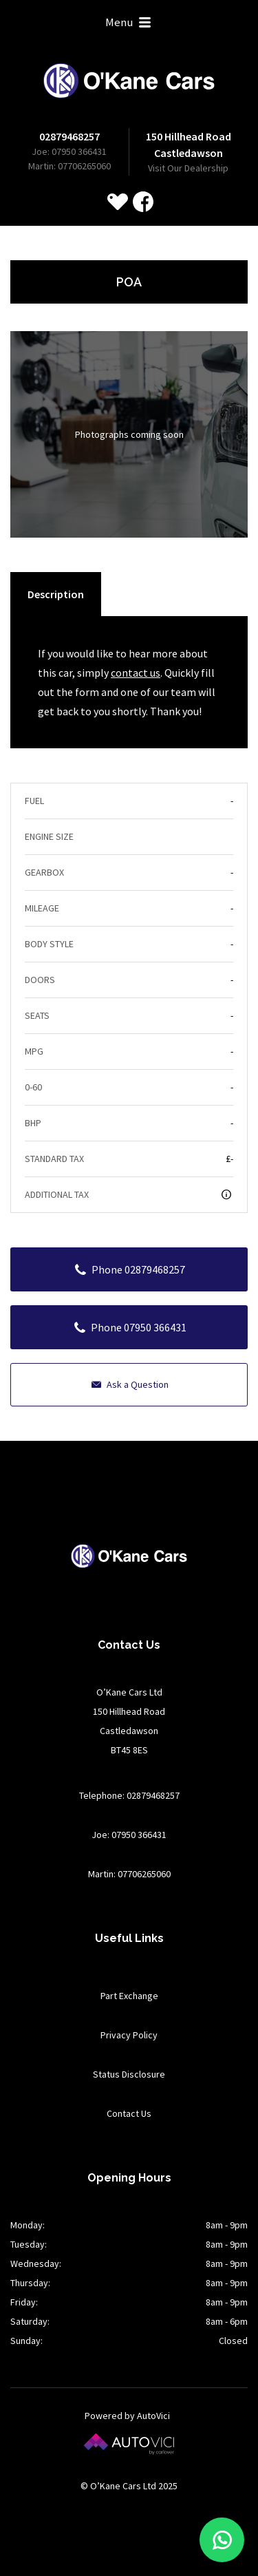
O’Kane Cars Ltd (129, 81)
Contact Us (129, 2113)
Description (56, 594)
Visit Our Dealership (188, 168)
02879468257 (69, 136)
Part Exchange (129, 1995)
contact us (135, 672)
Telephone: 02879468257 (129, 1795)
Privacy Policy (129, 2035)
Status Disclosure (129, 2074)
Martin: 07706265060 (69, 166)
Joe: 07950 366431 (69, 151)
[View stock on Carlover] (117, 201)
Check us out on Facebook (143, 201)
